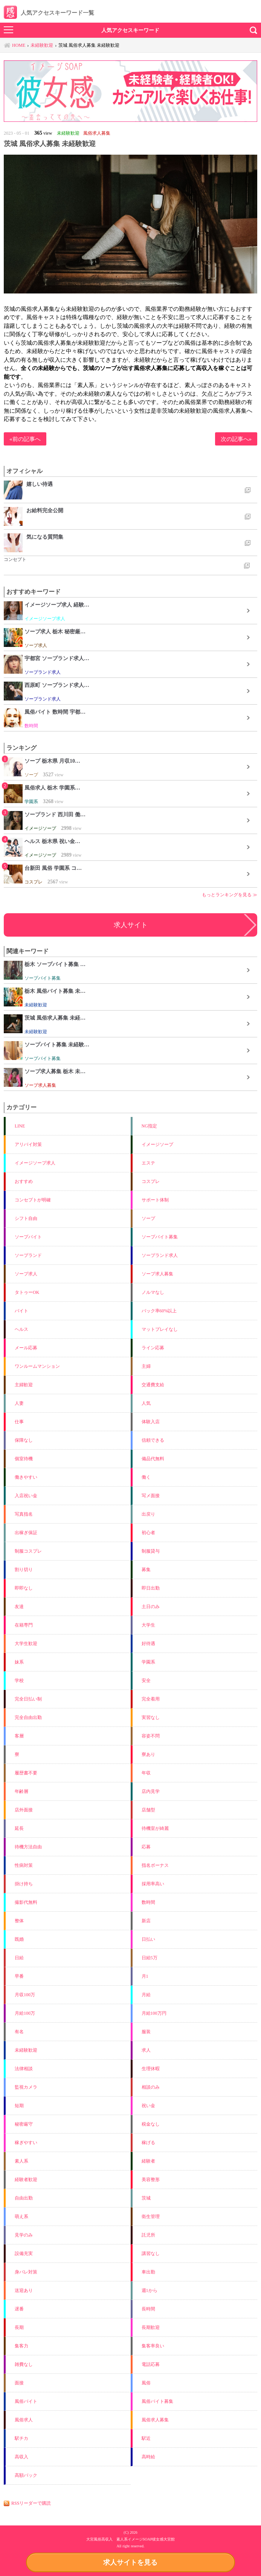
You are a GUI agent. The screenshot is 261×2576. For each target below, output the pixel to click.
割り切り (24, 1569)
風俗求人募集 (155, 2420)
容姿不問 (151, 1736)
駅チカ (21, 2438)
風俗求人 (24, 2420)
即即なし (24, 1588)
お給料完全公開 (44, 510)
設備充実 (24, 2253)
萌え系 (21, 2216)
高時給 (148, 2457)
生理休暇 (151, 2068)
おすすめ (24, 1181)
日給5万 (149, 1957)
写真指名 (24, 1514)
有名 (19, 2031)
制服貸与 (151, 1551)
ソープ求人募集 (157, 1274)
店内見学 (151, 1791)
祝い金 (148, 2105)
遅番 (19, 2309)
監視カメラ (26, 2087)
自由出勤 (24, 2198)
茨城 (146, 2198)
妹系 (19, 1662)
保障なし (24, 1440)
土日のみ (151, 1606)
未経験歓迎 (26, 2050)
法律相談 (24, 2068)
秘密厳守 (24, 2124)
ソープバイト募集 (160, 1237)
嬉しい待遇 (39, 484)
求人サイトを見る (130, 2562)
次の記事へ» (236, 439)
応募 (146, 1847)
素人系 (21, 2161)
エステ (148, 1163)
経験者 (148, 2161)
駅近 (146, 2438)
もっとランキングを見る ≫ (229, 894)
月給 (146, 1994)
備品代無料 (153, 1458)
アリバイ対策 (28, 1144)
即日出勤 (151, 1588)
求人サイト (131, 925)
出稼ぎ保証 (26, 1532)
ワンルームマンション (37, 1366)
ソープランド (28, 1255)
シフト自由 (26, 1218)
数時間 (148, 1902)
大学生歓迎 (26, 1643)
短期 (19, 2105)
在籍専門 (24, 1625)
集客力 (21, 2346)
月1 (145, 1976)
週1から (149, 2290)
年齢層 (21, 1791)
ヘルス (21, 1329)
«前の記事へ (25, 439)
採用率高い (153, 1884)
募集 (146, 1569)
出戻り (148, 1514)
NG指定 (149, 1126)
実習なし (151, 1717)
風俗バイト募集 (157, 2401)
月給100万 (25, 2013)
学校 (19, 1680)
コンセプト (15, 559)
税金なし (151, 2124)
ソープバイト (28, 1237)
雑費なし (24, 2364)
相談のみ (151, 2087)
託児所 (148, 2235)
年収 (146, 1773)
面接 (19, 2383)
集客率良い (153, 2346)
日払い (148, 1939)
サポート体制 (155, 1200)
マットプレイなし (160, 1329)
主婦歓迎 (24, 1384)
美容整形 (151, 2179)
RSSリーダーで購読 (31, 2503)
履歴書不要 (26, 1773)
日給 (19, 1957)
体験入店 (151, 1421)
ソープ (148, 1218)
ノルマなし (153, 1292)
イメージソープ (157, 1144)
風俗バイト (26, 2401)
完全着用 (151, 1699)
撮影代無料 (26, 1902)
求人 (146, 2050)
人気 (146, 1403)
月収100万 (25, 1994)
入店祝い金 (26, 1495)
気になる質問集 (44, 536)
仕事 (19, 1421)
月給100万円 (154, 2013)
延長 (19, 1828)
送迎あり (24, 2290)
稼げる (148, 2142)
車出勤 (148, 2272)
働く (146, 1477)
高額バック (26, 2475)
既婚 (19, 1939)
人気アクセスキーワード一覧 (49, 12)
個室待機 (24, 1458)
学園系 (148, 1662)
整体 (19, 1921)
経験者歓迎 (26, 2179)
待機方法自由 (28, 1847)
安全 (146, 1680)
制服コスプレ (28, 1551)
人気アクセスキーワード (130, 30)
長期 (19, 2327)
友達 (19, 1606)
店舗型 (148, 1810)
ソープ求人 (26, 1274)
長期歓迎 (151, 2327)
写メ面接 (151, 1495)
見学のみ (24, 2235)
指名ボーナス (155, 1865)
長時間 (148, 2309)
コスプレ (151, 1181)
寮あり (148, 1754)
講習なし (151, 2253)
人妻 (19, 1403)
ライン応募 (153, 1348)
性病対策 (24, 1865)
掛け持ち (24, 1884)
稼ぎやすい (26, 2142)
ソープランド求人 (160, 1255)
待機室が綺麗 (155, 1828)
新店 (146, 1921)
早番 (19, 1976)
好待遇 (148, 1643)
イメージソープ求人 (35, 1163)
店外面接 (24, 1810)
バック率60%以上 (159, 1311)
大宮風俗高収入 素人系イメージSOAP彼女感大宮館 (130, 2539)
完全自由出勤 (28, 1717)
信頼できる (153, 1440)
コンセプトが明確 (33, 1200)
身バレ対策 (26, 2272)
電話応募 (151, 2364)
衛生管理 (151, 2216)
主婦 (146, 1366)
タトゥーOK (27, 1292)
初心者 (148, 1532)
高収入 (21, 2457)
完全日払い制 (28, 1699)
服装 (146, 2031)
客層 (19, 1736)
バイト (21, 1311)
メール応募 (26, 1348)
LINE (20, 1126)
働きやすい (26, 1477)
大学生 (148, 1625)
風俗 (146, 2383)
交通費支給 (153, 1384)
